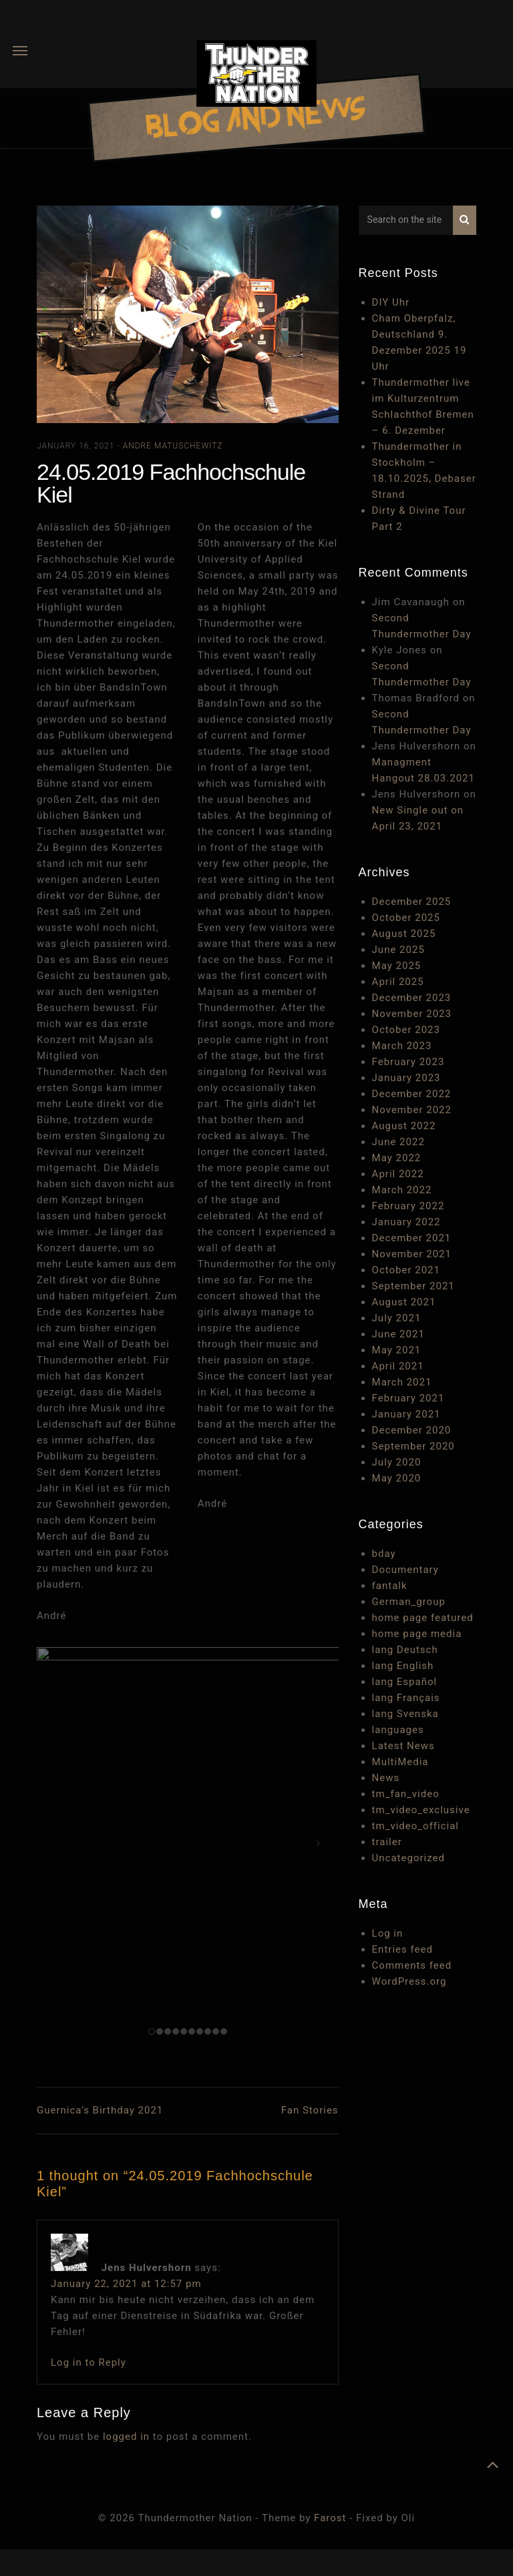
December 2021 (412, 1238)
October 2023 (406, 1030)
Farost (330, 2518)
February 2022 (408, 1206)
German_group (409, 1602)
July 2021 (396, 1318)
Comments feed (412, 1965)
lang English (403, 1666)
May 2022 (396, 1158)
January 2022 (406, 1222)
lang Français (406, 1698)
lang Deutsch (405, 1650)
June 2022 (398, 1142)
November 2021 (412, 1254)
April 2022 (398, 1174)
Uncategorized (408, 1858)
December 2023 (412, 998)
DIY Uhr (391, 302)
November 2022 (412, 1110)
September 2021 (413, 1286)
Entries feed (402, 1949)
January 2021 (406, 1414)
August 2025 (404, 934)
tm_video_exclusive (421, 1810)
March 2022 (402, 1190)
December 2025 (412, 902)
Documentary (405, 1570)
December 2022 (412, 1094)
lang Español (405, 1682)
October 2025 (406, 918)
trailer (387, 1842)
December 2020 (412, 1430)
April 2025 (398, 982)
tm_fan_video (406, 1794)
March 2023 (402, 1046)
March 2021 (402, 1382)
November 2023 (412, 1014)
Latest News (403, 1746)
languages (398, 1730)
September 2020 (413, 1446)
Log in (387, 1933)
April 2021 (398, 1366)
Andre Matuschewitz (173, 445)
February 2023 (408, 1062)
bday (384, 1554)
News (386, 1778)
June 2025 (398, 950)
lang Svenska (405, 1714)
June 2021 (398, 1334)
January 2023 (406, 1078)
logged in (126, 2437)
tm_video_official (415, 1826)
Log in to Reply (88, 2362)
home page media (417, 1634)
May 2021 (396, 1350)
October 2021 (406, 1270)
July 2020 (396, 1462)
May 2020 (396, 1478)
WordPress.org (409, 1981)
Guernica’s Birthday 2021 (100, 2110)
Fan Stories (310, 2110)
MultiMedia (400, 1762)
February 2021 (408, 1398)
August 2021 (404, 1302)
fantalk (389, 1586)
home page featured (423, 1618)
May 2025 (396, 966)
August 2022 (404, 1126)
